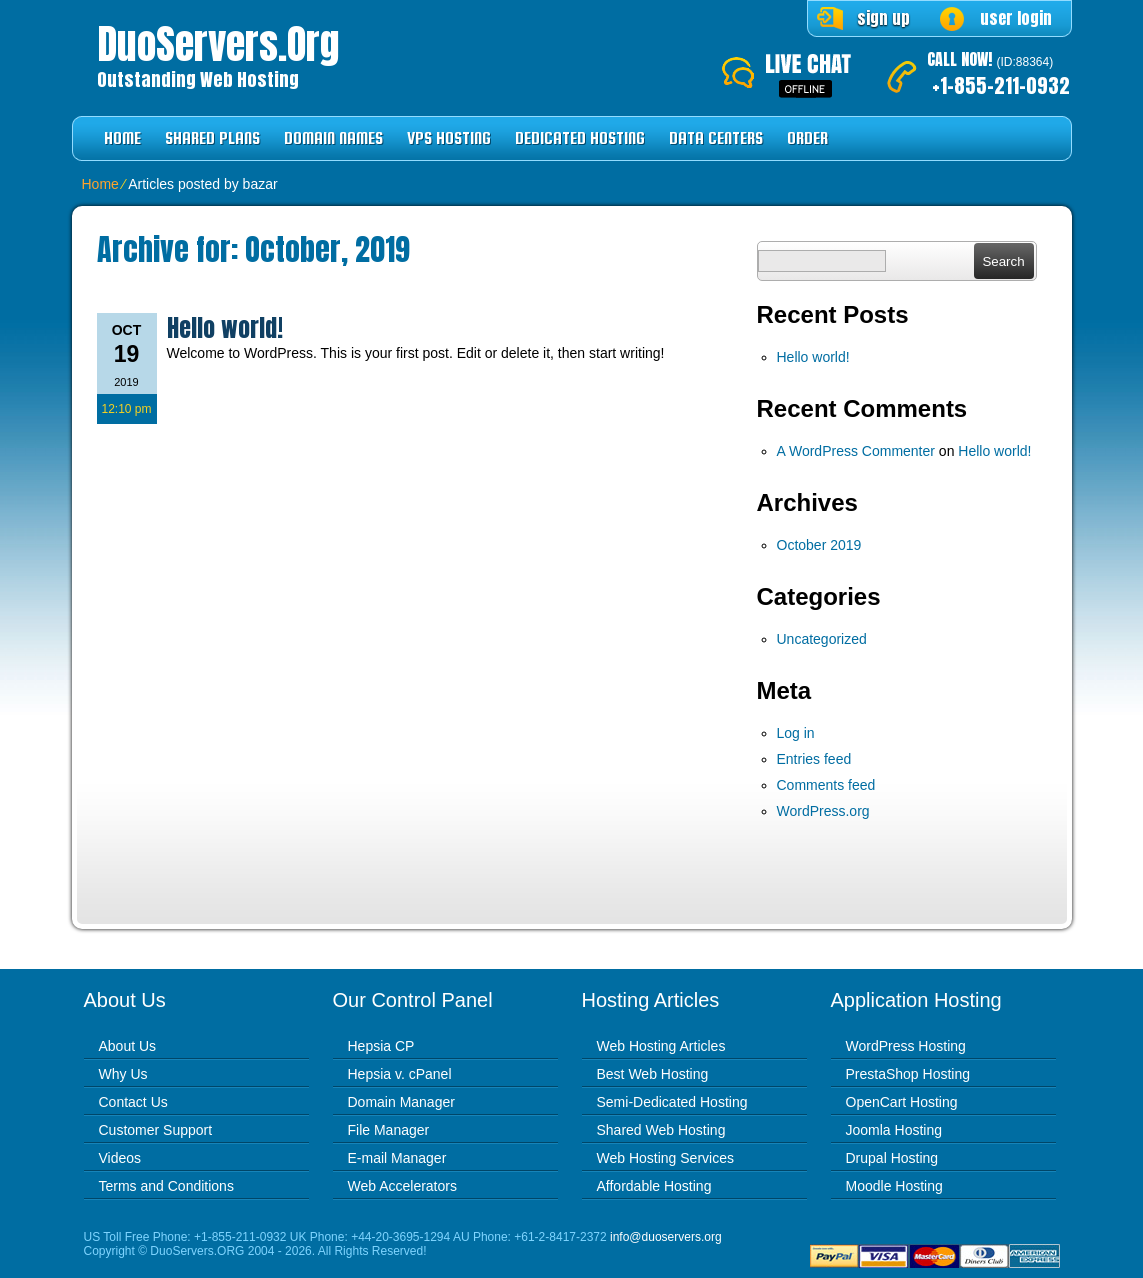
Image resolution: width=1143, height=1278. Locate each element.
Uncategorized (822, 639)
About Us (128, 1046)
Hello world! (225, 328)
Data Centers (716, 138)
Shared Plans (212, 138)
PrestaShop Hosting (908, 1074)
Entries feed (814, 759)
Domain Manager (401, 1102)
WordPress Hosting (906, 1046)
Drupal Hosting (892, 1158)
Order (807, 138)
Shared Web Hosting (661, 1130)
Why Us (123, 1074)
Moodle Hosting (894, 1186)
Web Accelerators (402, 1186)
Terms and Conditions (166, 1186)
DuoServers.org (218, 44)
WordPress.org (823, 811)
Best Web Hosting (653, 1074)
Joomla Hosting (894, 1130)
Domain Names (333, 138)
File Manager (389, 1130)
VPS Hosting (449, 138)
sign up (883, 18)
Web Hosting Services (665, 1158)
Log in (796, 733)
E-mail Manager (397, 1158)
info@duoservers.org (666, 1237)
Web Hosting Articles (661, 1046)
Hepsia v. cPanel (400, 1074)
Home (122, 138)
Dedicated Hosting (580, 138)
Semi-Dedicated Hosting (672, 1102)
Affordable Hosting (654, 1186)
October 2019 (819, 545)
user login (1016, 18)
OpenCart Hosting (902, 1102)
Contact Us (133, 1102)
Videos (120, 1158)
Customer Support (156, 1130)
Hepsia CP (381, 1046)
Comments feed (826, 785)
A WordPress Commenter (856, 451)
